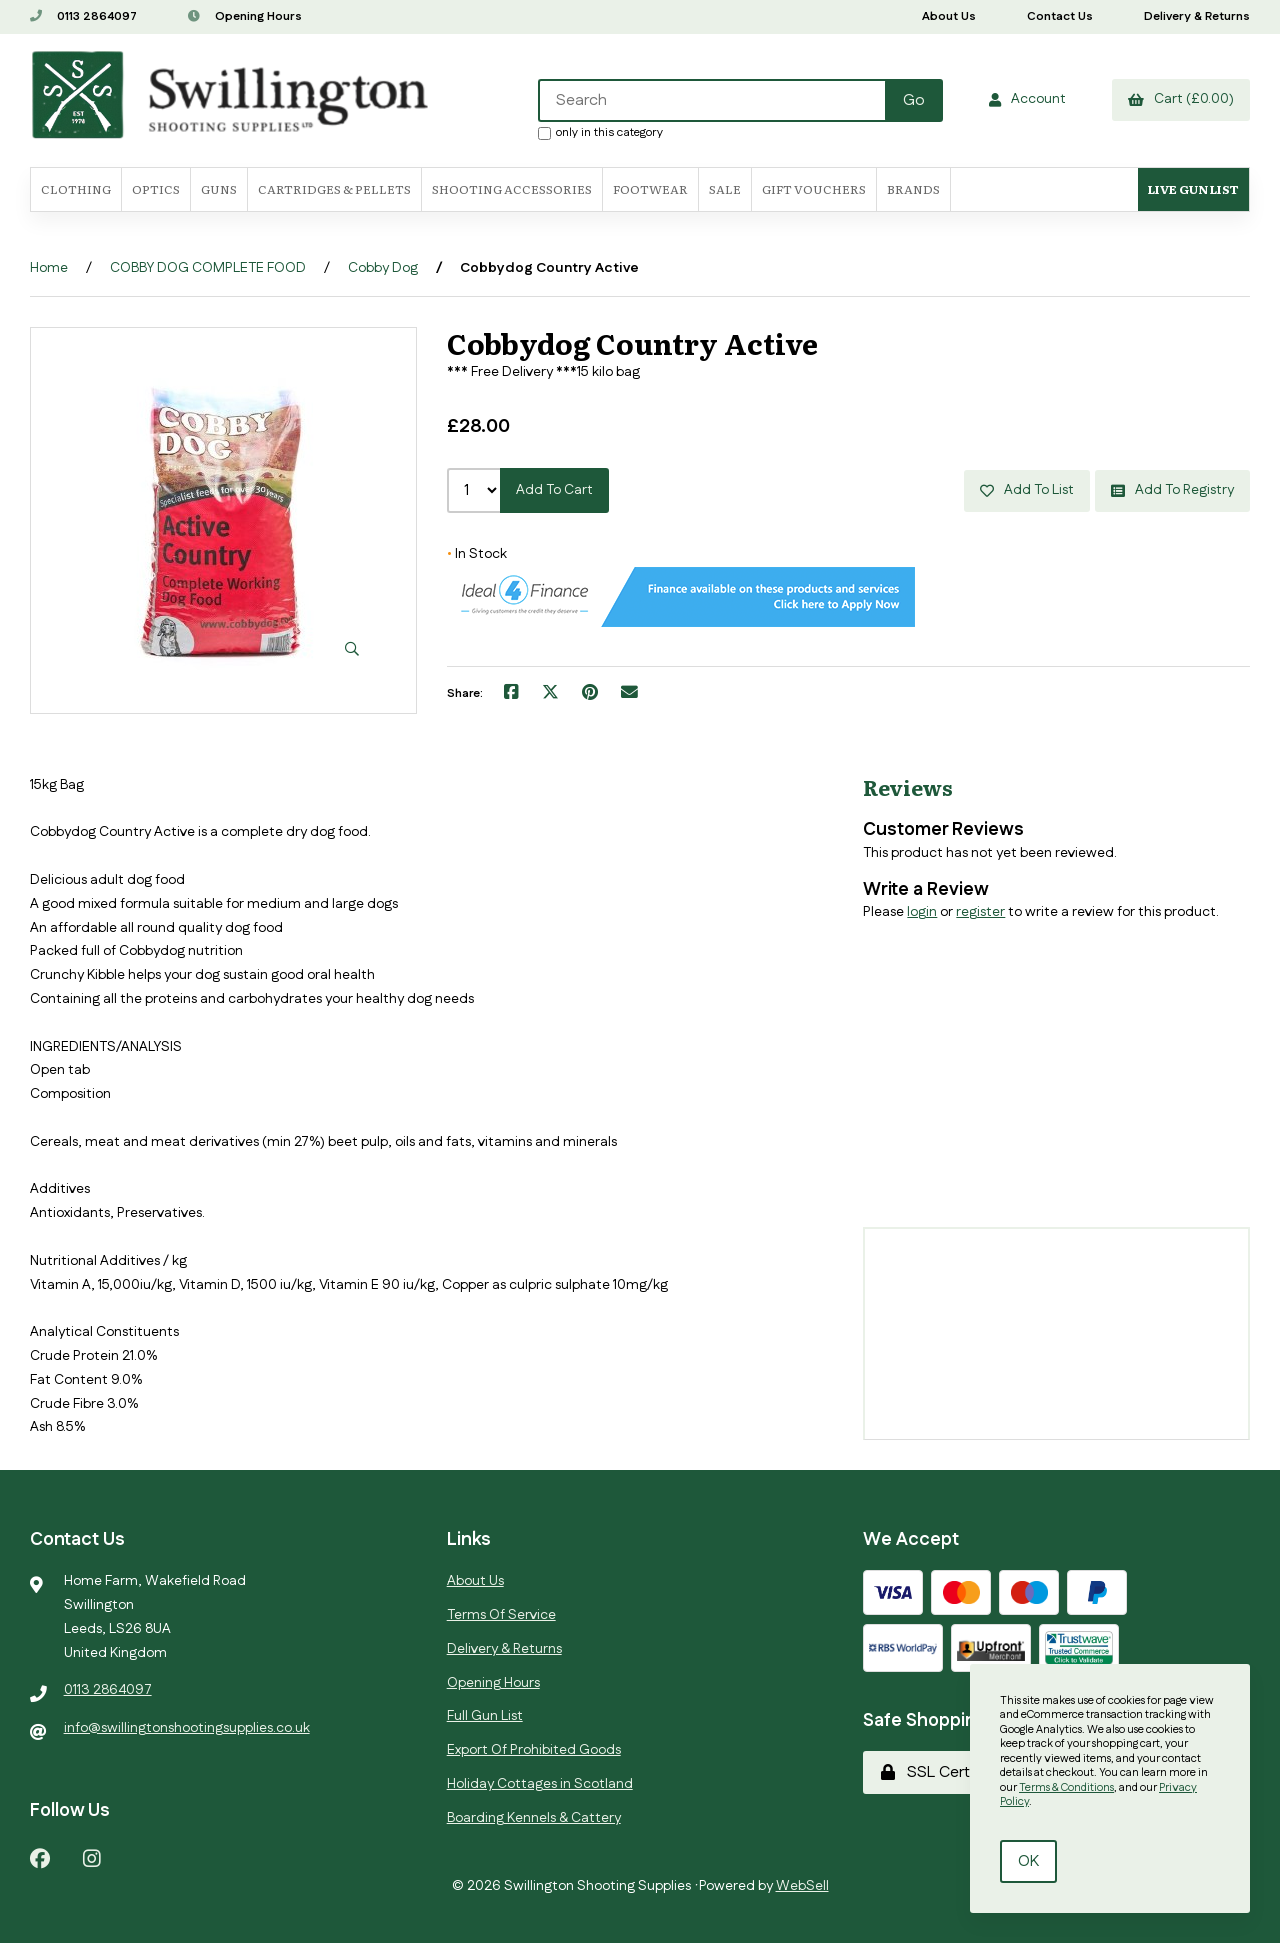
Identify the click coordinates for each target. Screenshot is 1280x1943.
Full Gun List (485, 1716)
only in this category (600, 132)
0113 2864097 (83, 16)
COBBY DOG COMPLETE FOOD (208, 268)
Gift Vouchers (814, 189)
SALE (725, 189)
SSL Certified (940, 1772)
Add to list (1027, 490)
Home (49, 268)
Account (1027, 99)
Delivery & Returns (1197, 16)
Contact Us (1060, 16)
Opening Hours (245, 16)
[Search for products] (713, 100)
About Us (949, 16)
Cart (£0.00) (1181, 99)
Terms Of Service (501, 1615)
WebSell (802, 1886)
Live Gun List (1193, 189)
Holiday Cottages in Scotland (540, 1784)
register (980, 912)
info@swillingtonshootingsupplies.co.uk (187, 1728)
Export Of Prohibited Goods (534, 1750)
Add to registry (1172, 490)
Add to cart (554, 490)
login (922, 912)
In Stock (477, 554)
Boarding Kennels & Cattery (534, 1818)
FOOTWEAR (650, 189)
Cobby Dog (383, 268)
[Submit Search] (914, 100)
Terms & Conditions (1066, 1788)
